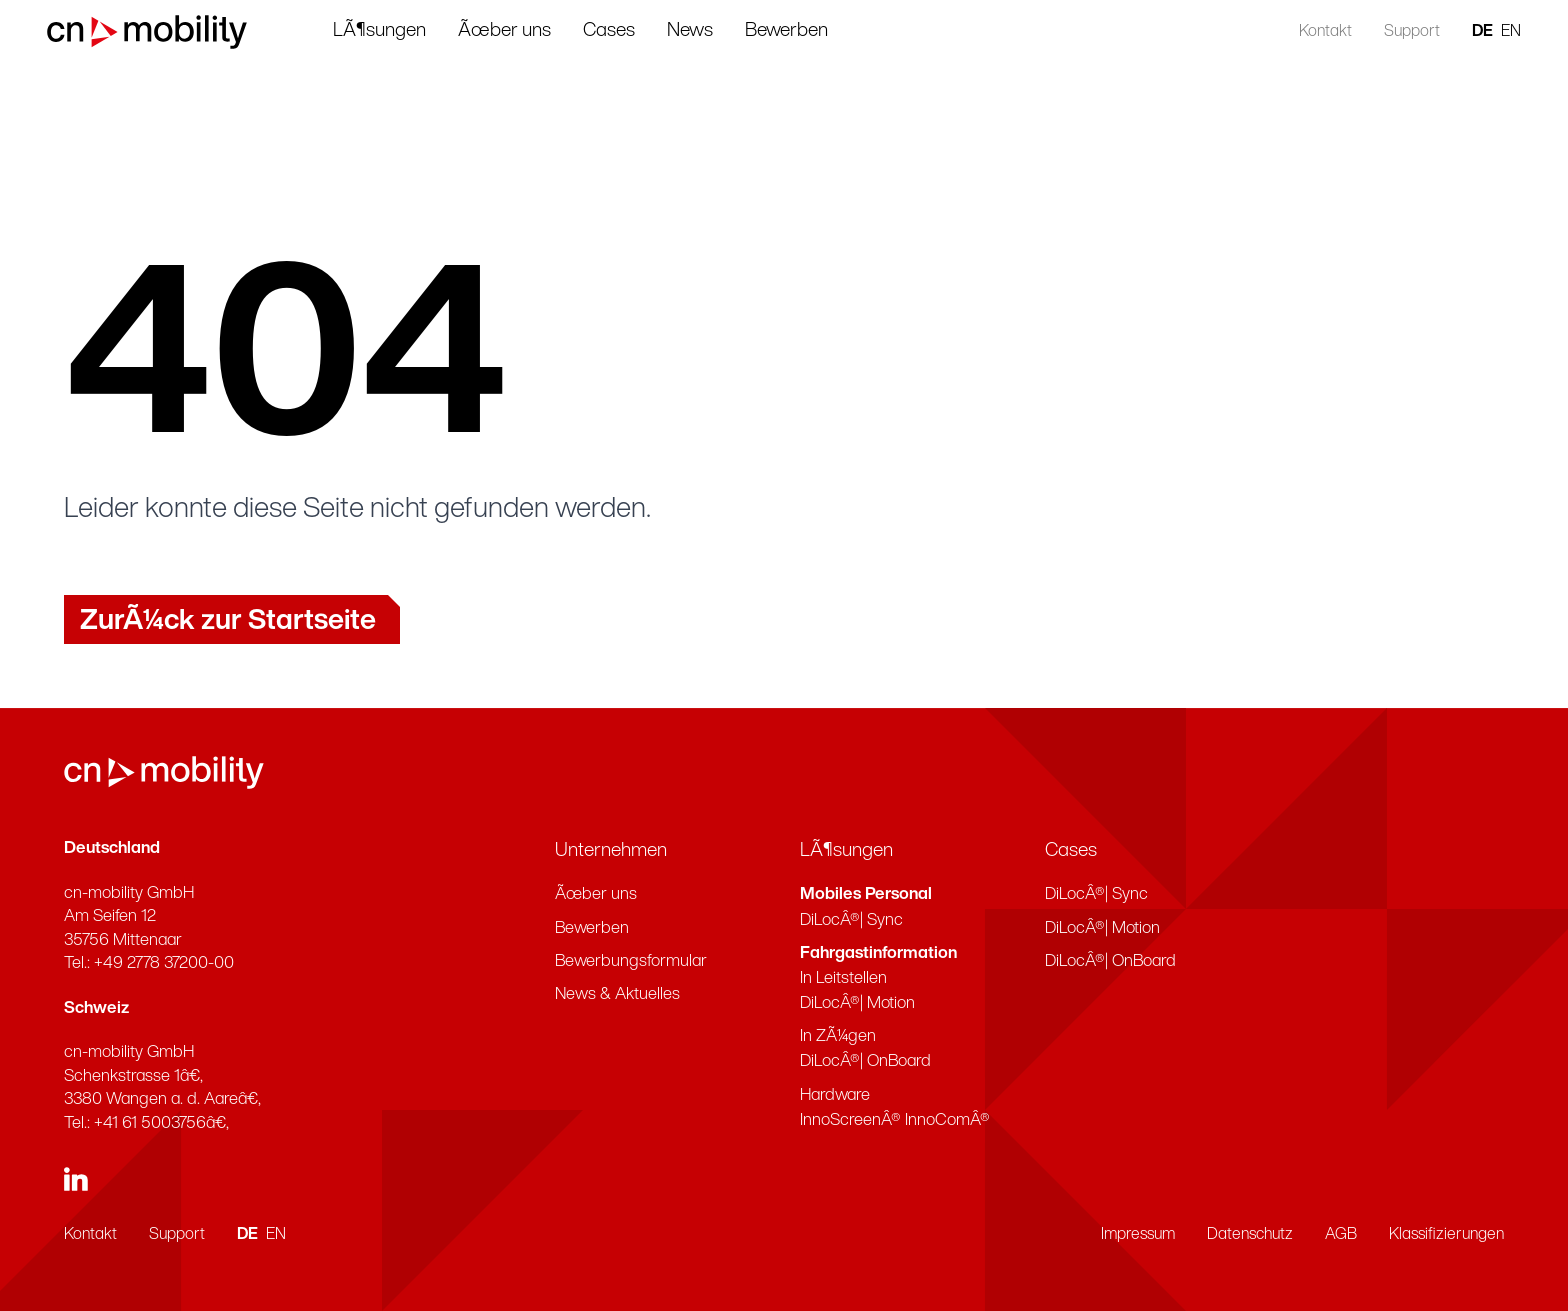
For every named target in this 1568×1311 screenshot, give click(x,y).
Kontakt (1308, 32)
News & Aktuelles (617, 994)
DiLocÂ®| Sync (851, 920)
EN (1494, 32)
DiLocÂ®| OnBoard (865, 1061)
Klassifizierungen (1446, 1235)
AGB (1341, 1235)
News (725, 31)
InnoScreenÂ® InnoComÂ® (895, 1120)
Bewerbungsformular (631, 961)
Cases (644, 31)
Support (1395, 32)
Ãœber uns (539, 31)
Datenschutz (1250, 1235)
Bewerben (821, 31)
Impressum (1138, 1235)
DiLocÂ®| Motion (857, 1003)
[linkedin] (76, 1179)
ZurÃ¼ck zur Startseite (228, 622)
